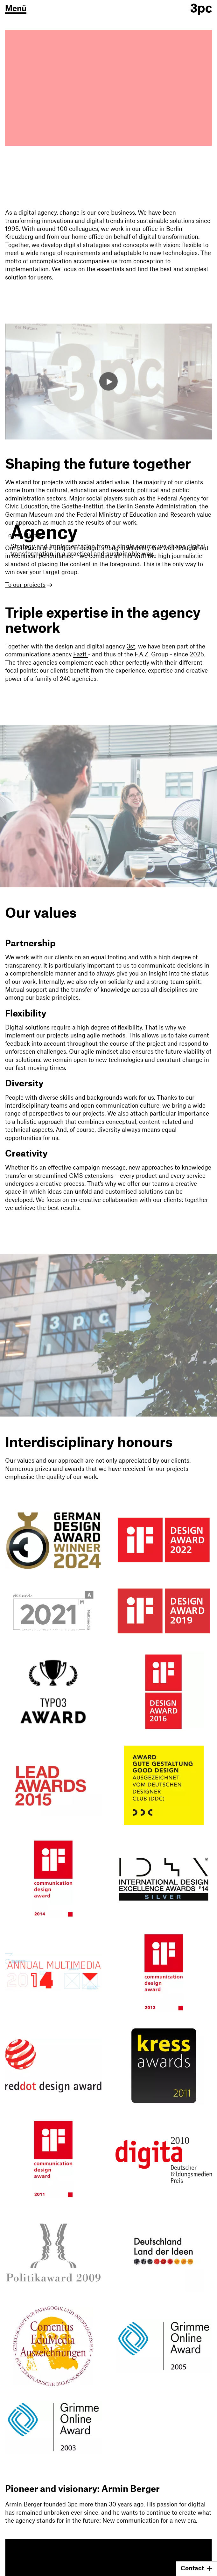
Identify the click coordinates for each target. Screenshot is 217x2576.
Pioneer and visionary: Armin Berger (82, 2489)
